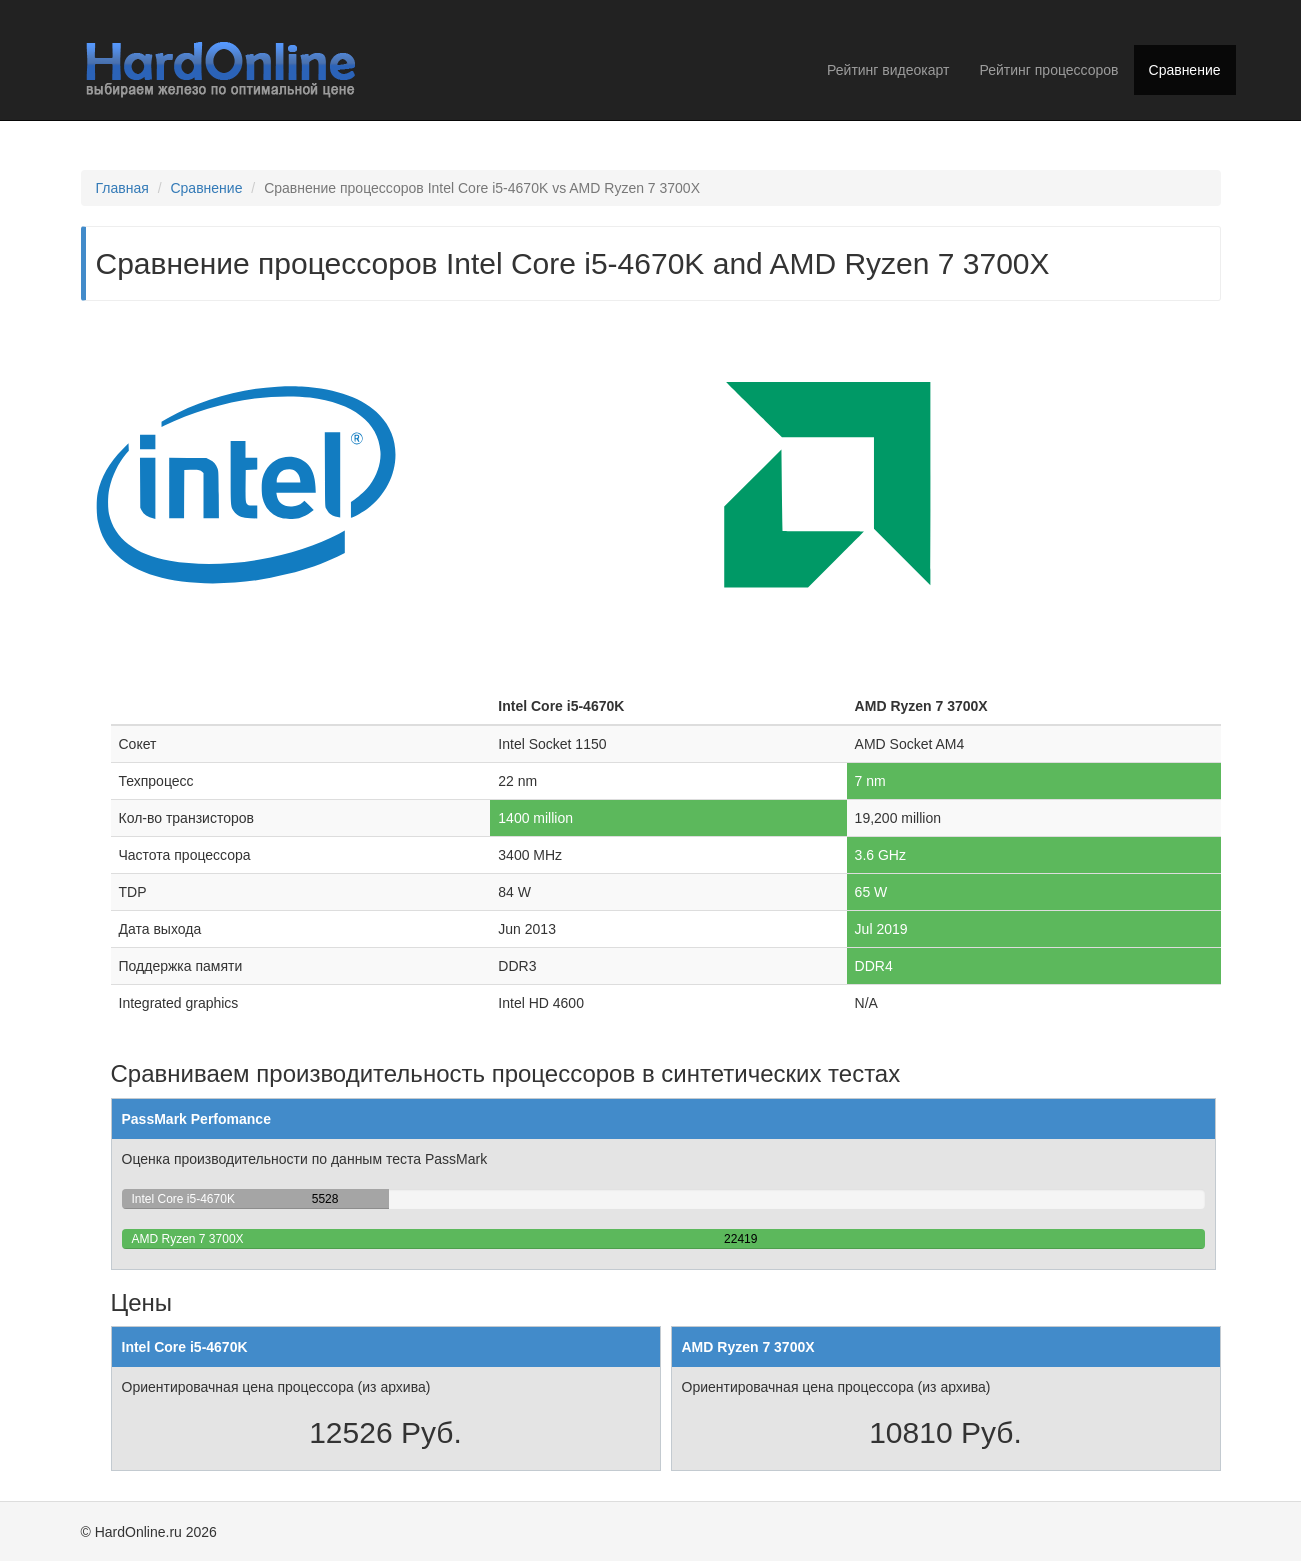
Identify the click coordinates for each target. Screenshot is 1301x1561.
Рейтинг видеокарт (888, 70)
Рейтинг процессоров (1048, 70)
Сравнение (1185, 70)
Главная (122, 188)
